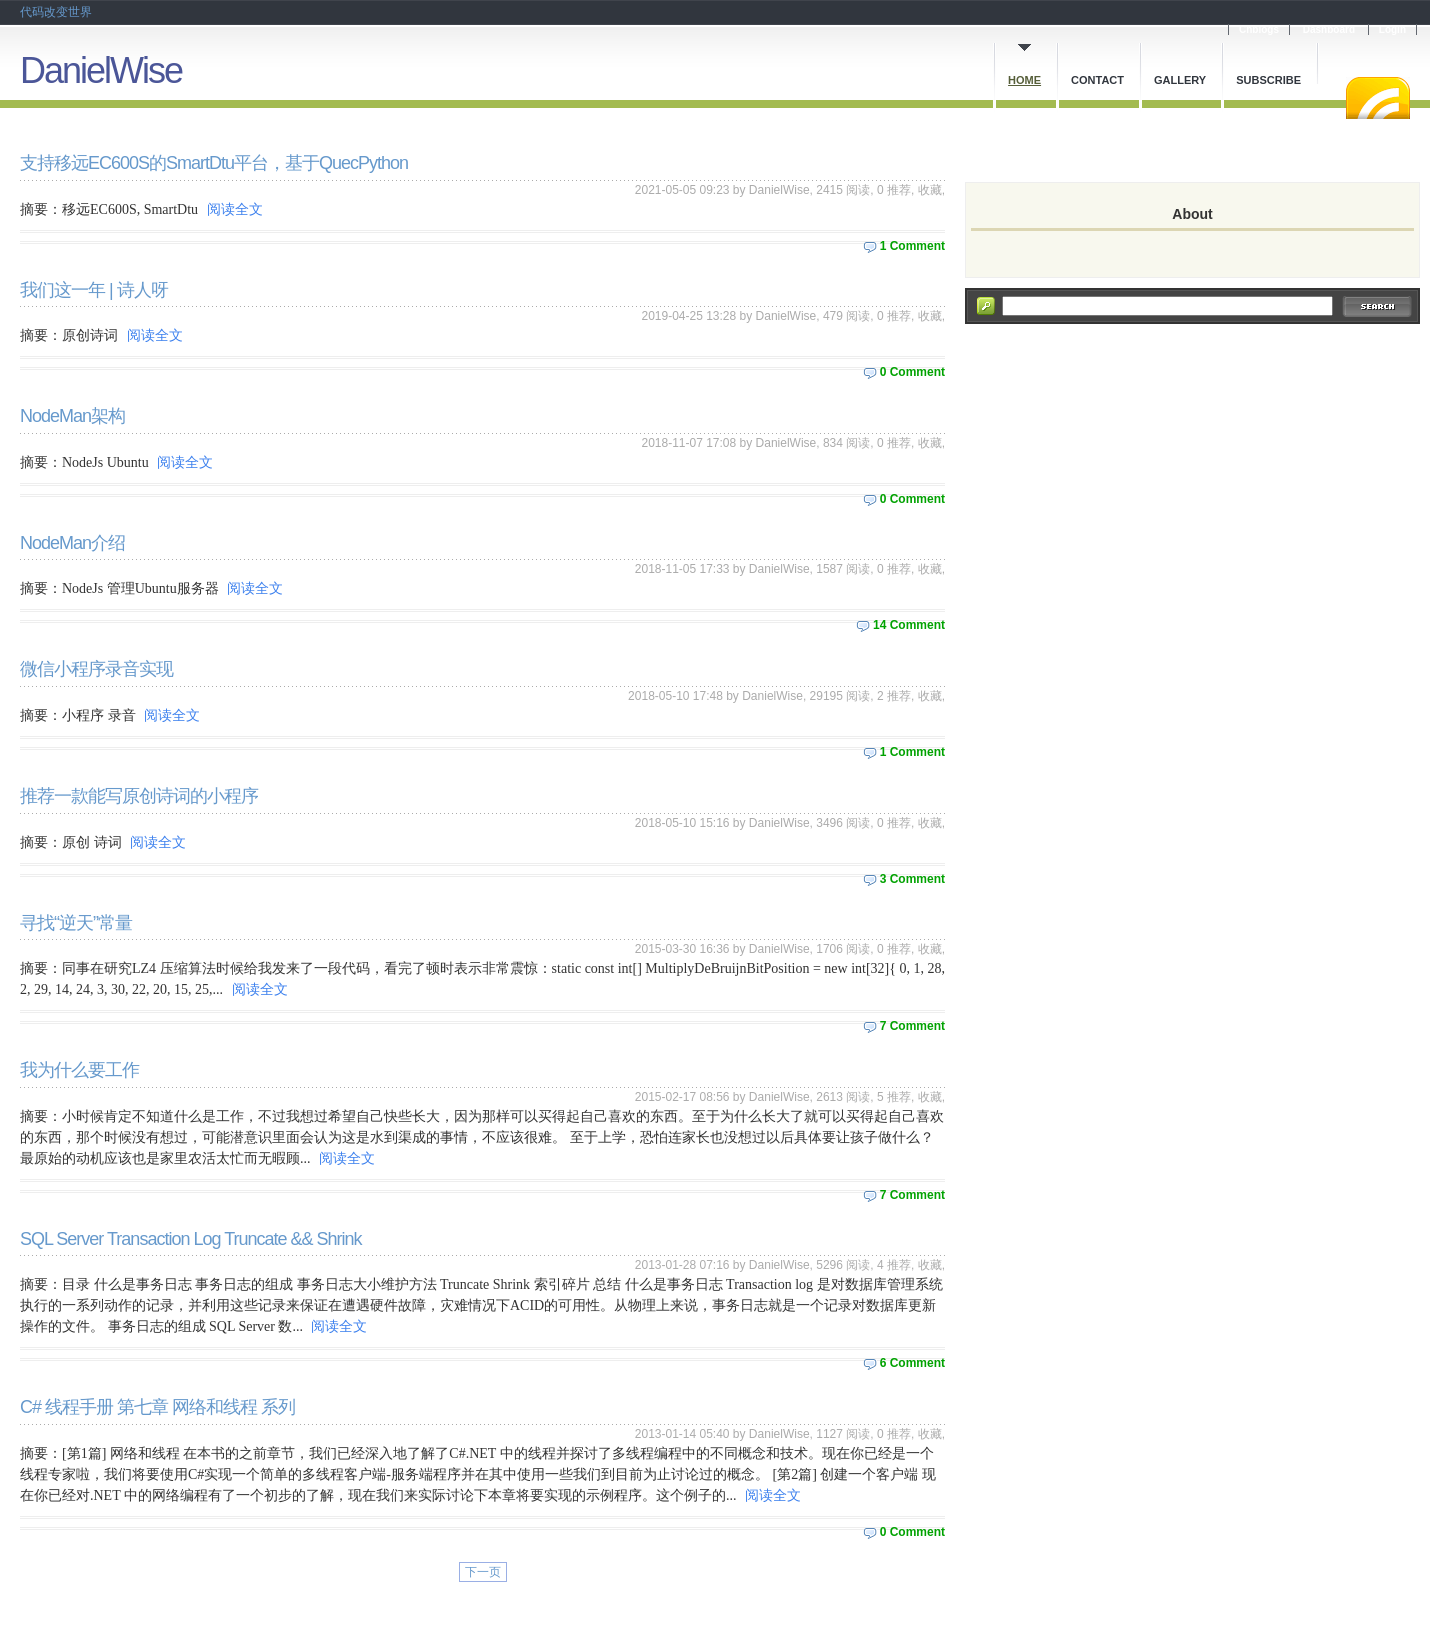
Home (1024, 80)
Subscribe (1268, 80)
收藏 (930, 190)
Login (1392, 29)
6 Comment (912, 1363)
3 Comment (912, 879)
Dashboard (1329, 29)
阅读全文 (235, 209)
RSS (1378, 98)
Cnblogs (1259, 29)
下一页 (483, 1572)
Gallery (1180, 80)
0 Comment (912, 372)
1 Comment (912, 246)
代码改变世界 (56, 12)
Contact (1097, 80)
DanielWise (101, 70)
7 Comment (912, 1026)
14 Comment (909, 625)
